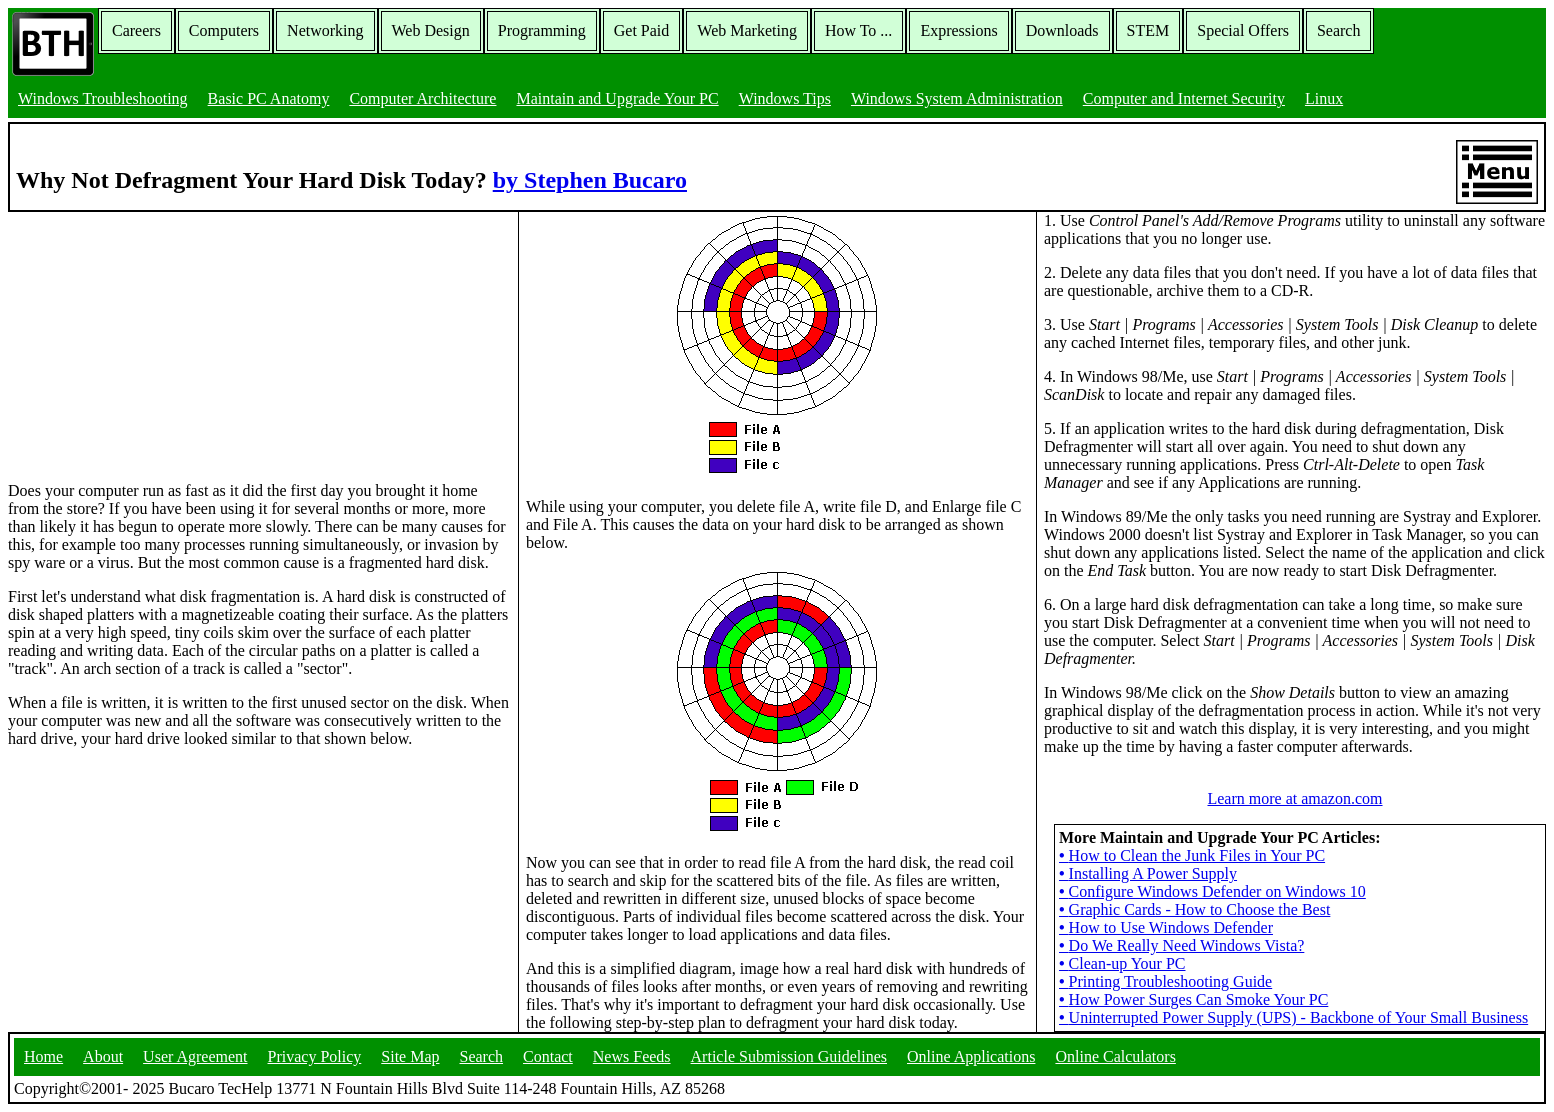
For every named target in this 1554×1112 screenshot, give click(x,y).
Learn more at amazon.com (1294, 798)
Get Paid (642, 30)
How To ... (858, 30)
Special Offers (1243, 30)
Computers (224, 30)
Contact (548, 1056)
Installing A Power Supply (1148, 873)
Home (43, 1056)
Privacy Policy (315, 1056)
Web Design (431, 30)
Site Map (410, 1056)
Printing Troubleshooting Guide (1165, 981)
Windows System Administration (957, 98)
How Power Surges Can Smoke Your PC (1193, 999)
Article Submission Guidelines (789, 1056)
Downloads (1062, 30)
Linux (1324, 98)
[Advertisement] (158, 337)
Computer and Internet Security (1184, 98)
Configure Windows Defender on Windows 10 (1212, 891)
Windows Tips (785, 98)
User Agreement (195, 1056)
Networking (325, 30)
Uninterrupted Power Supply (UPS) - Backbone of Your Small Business (1293, 1017)
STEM (1148, 30)
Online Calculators (1115, 1056)
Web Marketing (747, 30)
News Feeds (632, 1056)
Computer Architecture (422, 98)
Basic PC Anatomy (269, 98)
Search (1339, 30)
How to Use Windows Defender (1166, 927)
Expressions (958, 30)
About (103, 1056)
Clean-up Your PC (1122, 963)
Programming (542, 30)
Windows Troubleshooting (103, 98)
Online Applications (971, 1056)
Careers (136, 30)
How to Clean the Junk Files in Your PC (1192, 855)
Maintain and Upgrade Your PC (617, 98)
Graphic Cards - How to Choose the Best (1194, 909)
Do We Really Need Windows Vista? (1181, 945)
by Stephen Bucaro (590, 180)
